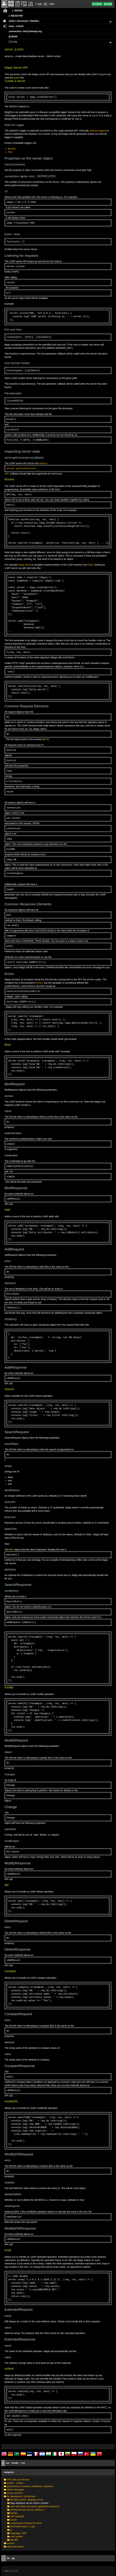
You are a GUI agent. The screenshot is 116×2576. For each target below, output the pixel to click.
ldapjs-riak (23, 564)
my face (97, 4)
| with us (7, 2571)
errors (40, 982)
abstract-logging (98, 130)
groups (108, 4)
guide (16, 77)
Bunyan (12, 148)
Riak (90, 564)
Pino (10, 152)
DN (47, 739)
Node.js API (58, 468)
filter (11, 1549)
